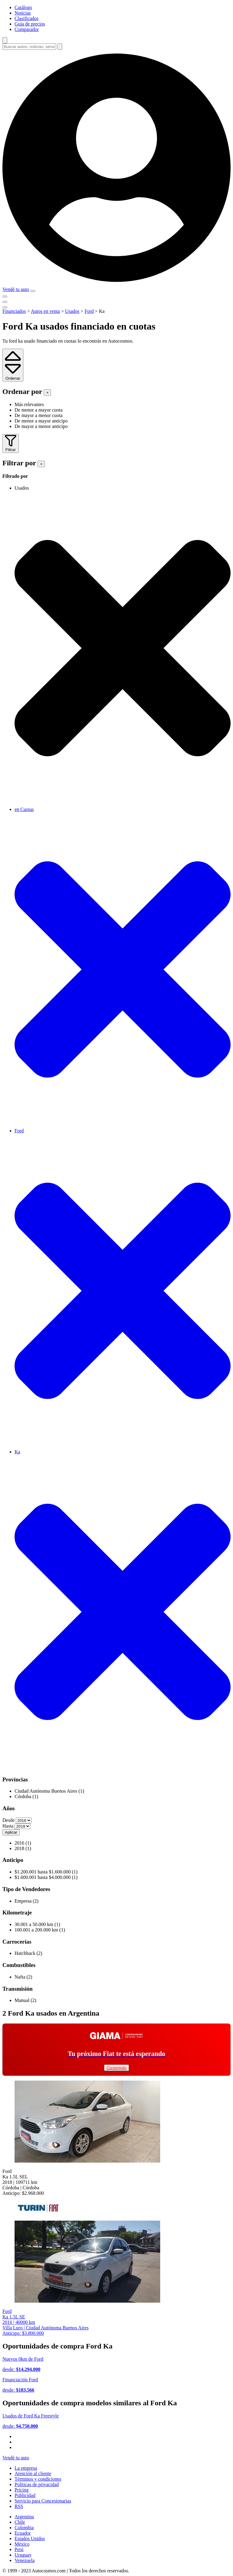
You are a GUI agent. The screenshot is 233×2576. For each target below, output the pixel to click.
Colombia (24, 2527)
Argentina (24, 2516)
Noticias (23, 12)
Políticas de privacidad (37, 2484)
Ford (89, 311)
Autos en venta (45, 311)
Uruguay (23, 2554)
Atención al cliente (33, 2473)
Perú (19, 2549)
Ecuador (23, 2533)
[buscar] (59, 46)
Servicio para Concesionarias (43, 2500)
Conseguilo (116, 2067)
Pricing (22, 2489)
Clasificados (27, 18)
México (22, 2544)
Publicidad (25, 2495)
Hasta (7, 1826)
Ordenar (13, 376)
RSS (19, 2506)
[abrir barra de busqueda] (4, 40)
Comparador (27, 29)
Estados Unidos (30, 2538)
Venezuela (25, 2560)
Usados (72, 311)
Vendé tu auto (15, 289)
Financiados (14, 311)
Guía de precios (30, 23)
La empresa (26, 2468)
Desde (8, 1820)
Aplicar (11, 1832)
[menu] (32, 291)
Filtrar (10, 447)
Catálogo (23, 7)
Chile (20, 2522)
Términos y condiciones (38, 2479)
